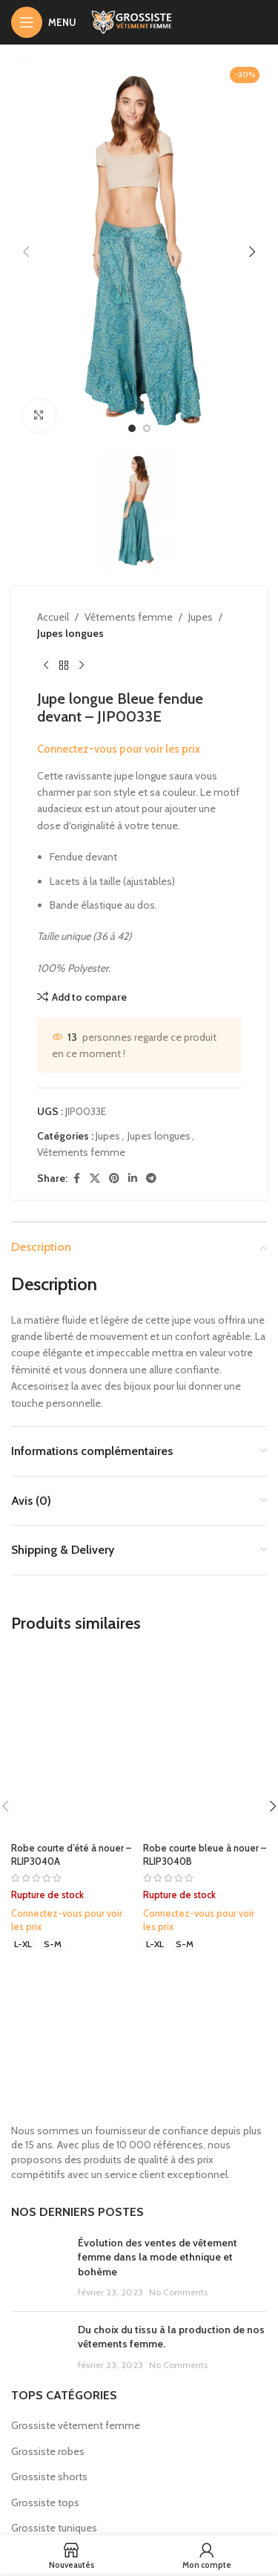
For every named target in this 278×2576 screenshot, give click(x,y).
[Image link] (139, 2075)
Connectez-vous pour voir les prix (118, 749)
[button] (26, 252)
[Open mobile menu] (44, 22)
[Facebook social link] (76, 1178)
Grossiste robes (48, 2451)
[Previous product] (46, 666)
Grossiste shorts (49, 2476)
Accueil (53, 617)
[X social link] (95, 1178)
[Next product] (81, 666)
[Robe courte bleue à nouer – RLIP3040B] (205, 1743)
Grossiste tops (45, 2502)
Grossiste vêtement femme (75, 2425)
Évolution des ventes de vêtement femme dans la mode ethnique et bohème (157, 2257)
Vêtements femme (129, 617)
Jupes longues (70, 633)
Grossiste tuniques (54, 2527)
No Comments (178, 2292)
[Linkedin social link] (133, 1178)
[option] (132, 428)
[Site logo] (139, 20)
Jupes (200, 617)
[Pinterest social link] (114, 1178)
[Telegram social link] (151, 1178)
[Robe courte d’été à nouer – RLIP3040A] (73, 1743)
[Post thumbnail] (39, 2268)
